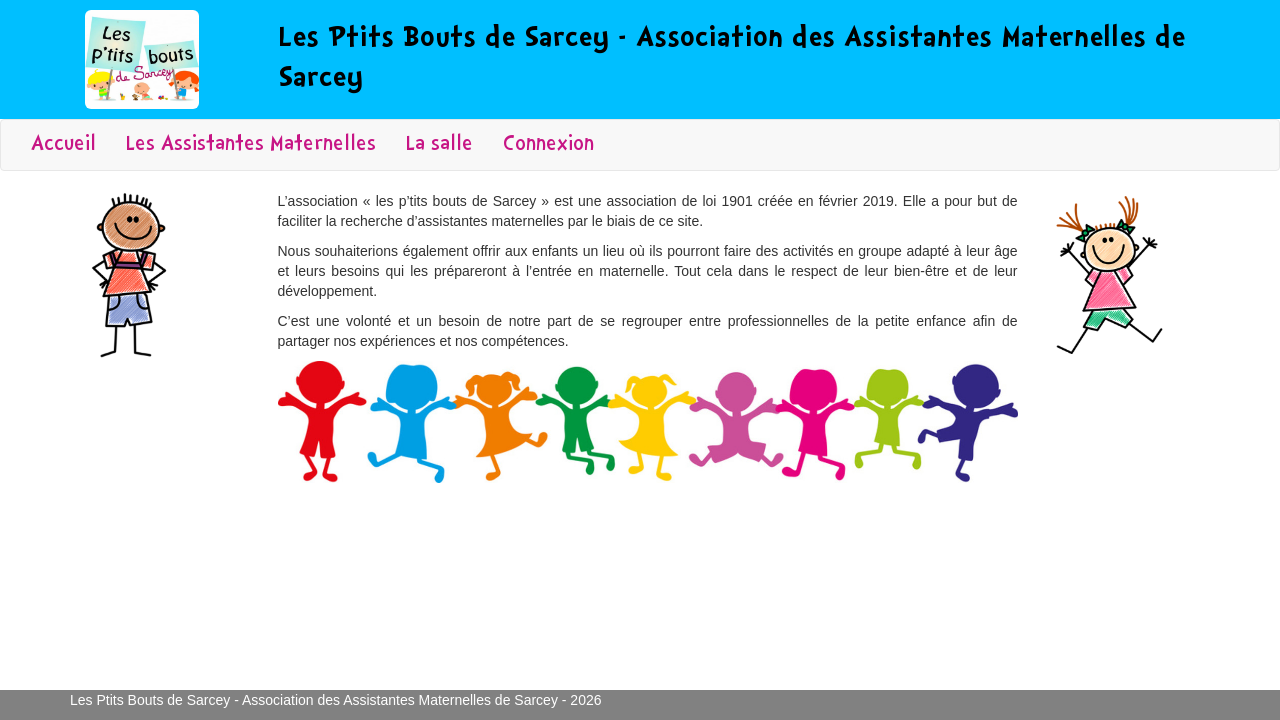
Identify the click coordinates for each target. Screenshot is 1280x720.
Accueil (63, 145)
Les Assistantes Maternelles (251, 145)
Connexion (548, 145)
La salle (439, 145)
